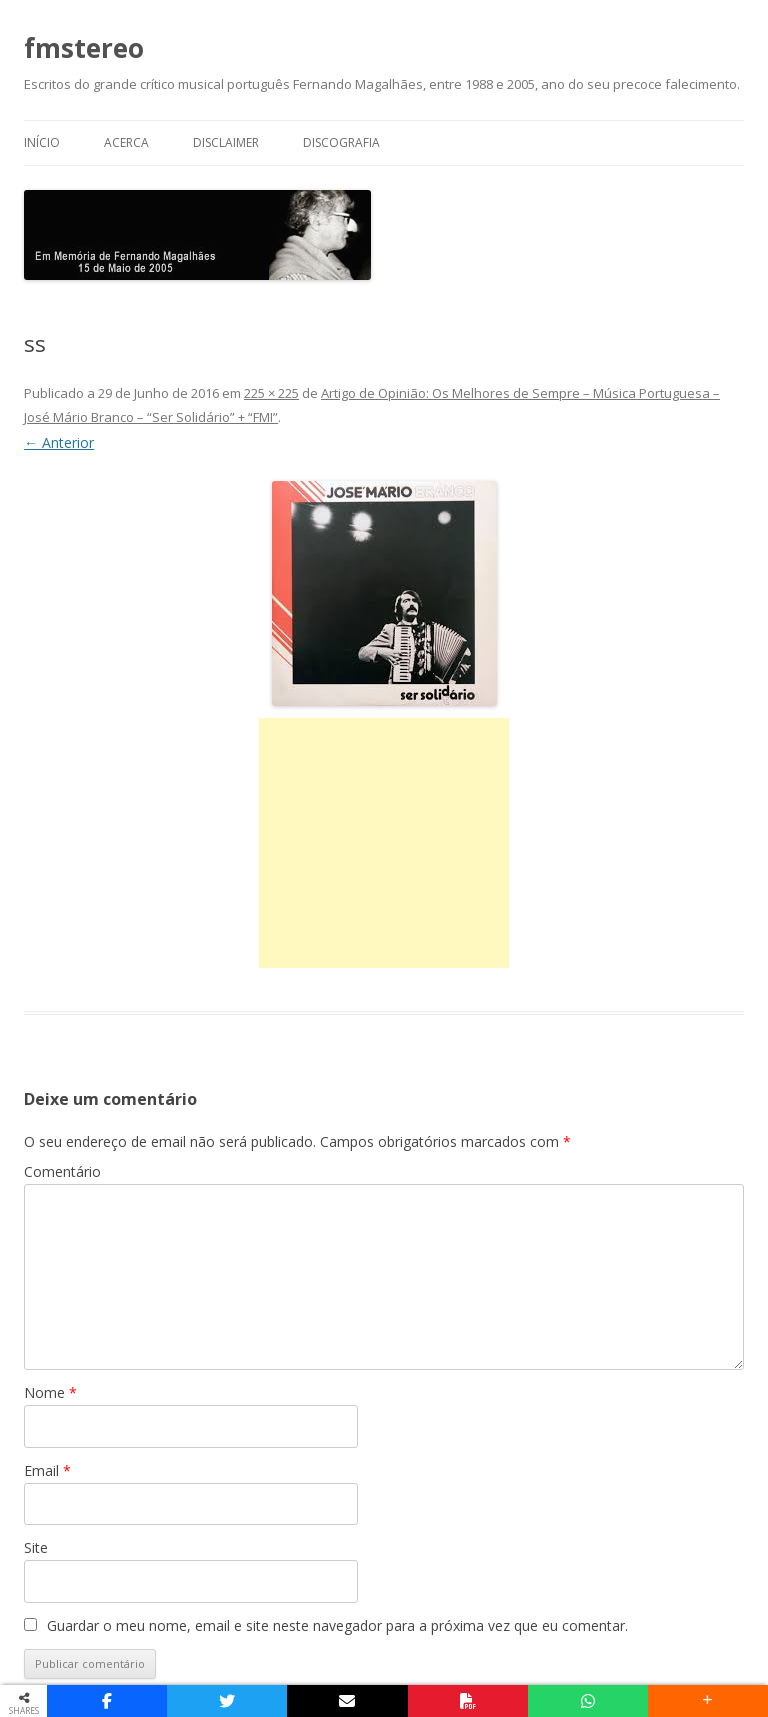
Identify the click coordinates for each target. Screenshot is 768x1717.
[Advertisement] (384, 843)
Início (42, 142)
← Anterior (59, 442)
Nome (50, 1392)
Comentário (62, 1171)
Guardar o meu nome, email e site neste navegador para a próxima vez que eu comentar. (337, 1625)
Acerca (126, 142)
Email (47, 1470)
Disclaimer (226, 142)
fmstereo (84, 48)
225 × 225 (271, 393)
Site (36, 1547)
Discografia (341, 142)
